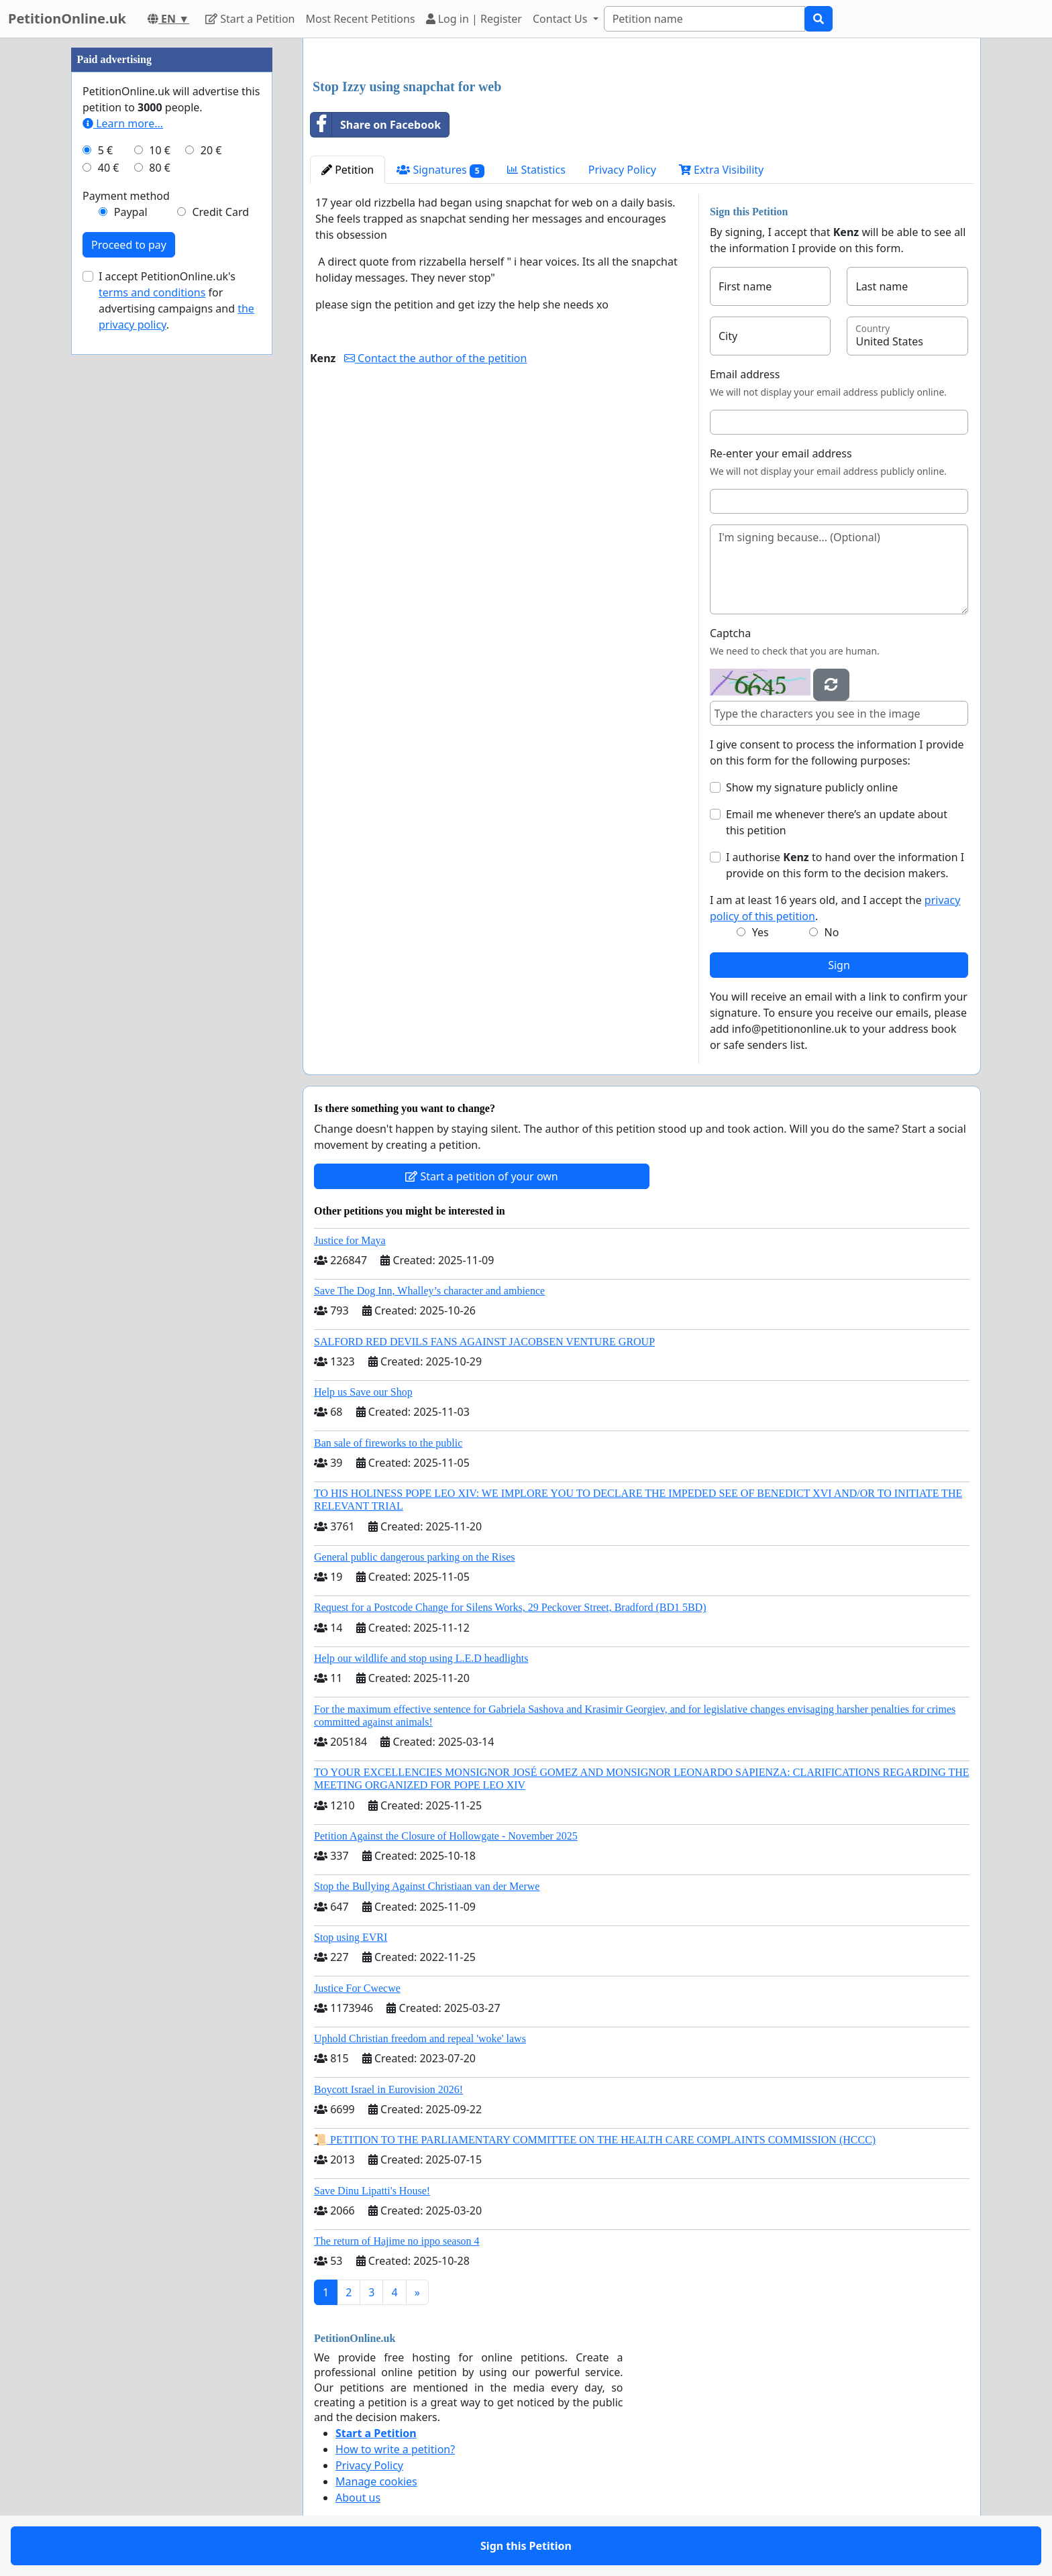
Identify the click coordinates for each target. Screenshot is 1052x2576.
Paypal (131, 212)
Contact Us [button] (561, 18)
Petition (347, 169)
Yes (760, 932)
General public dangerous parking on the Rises (414, 1557)
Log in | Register (474, 18)
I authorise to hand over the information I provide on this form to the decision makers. (845, 865)
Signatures (440, 170)
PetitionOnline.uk (67, 18)
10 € (159, 150)
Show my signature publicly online (812, 787)
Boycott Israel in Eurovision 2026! (388, 2089)
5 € (105, 150)
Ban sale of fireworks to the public (388, 1443)
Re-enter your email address (781, 453)
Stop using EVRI (350, 1937)
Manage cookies (376, 2481)
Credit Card (220, 212)
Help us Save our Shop (363, 1392)
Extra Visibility (721, 169)
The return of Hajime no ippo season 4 (397, 2241)
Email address (745, 374)
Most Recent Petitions (360, 18)
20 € (211, 150)
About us (357, 2497)
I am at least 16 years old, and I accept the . (835, 908)
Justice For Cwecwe (357, 1988)
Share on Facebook (376, 125)
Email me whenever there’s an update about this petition (836, 822)
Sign (839, 965)
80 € (159, 167)
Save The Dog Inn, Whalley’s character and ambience (429, 1290)
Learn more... (123, 123)
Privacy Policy (622, 169)
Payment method (126, 195)
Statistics (536, 169)
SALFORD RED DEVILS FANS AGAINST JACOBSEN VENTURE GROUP (484, 1341)
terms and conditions (152, 292)
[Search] (704, 19)
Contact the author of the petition (435, 358)
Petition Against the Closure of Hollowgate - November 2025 (446, 1836)
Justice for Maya (350, 1240)
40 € (108, 167)
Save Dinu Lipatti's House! (372, 2190)
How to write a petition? (395, 2449)
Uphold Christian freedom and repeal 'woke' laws (420, 2038)
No (832, 932)
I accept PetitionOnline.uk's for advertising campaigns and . (176, 300)
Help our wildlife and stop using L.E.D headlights (421, 1658)
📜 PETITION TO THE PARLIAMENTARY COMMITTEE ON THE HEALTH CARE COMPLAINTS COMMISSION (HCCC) (595, 2139)
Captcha (730, 633)
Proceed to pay (128, 244)
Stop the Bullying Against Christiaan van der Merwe (426, 1886)
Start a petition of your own (481, 1176)
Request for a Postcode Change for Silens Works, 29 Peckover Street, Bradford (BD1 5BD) (510, 1607)
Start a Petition (250, 18)
